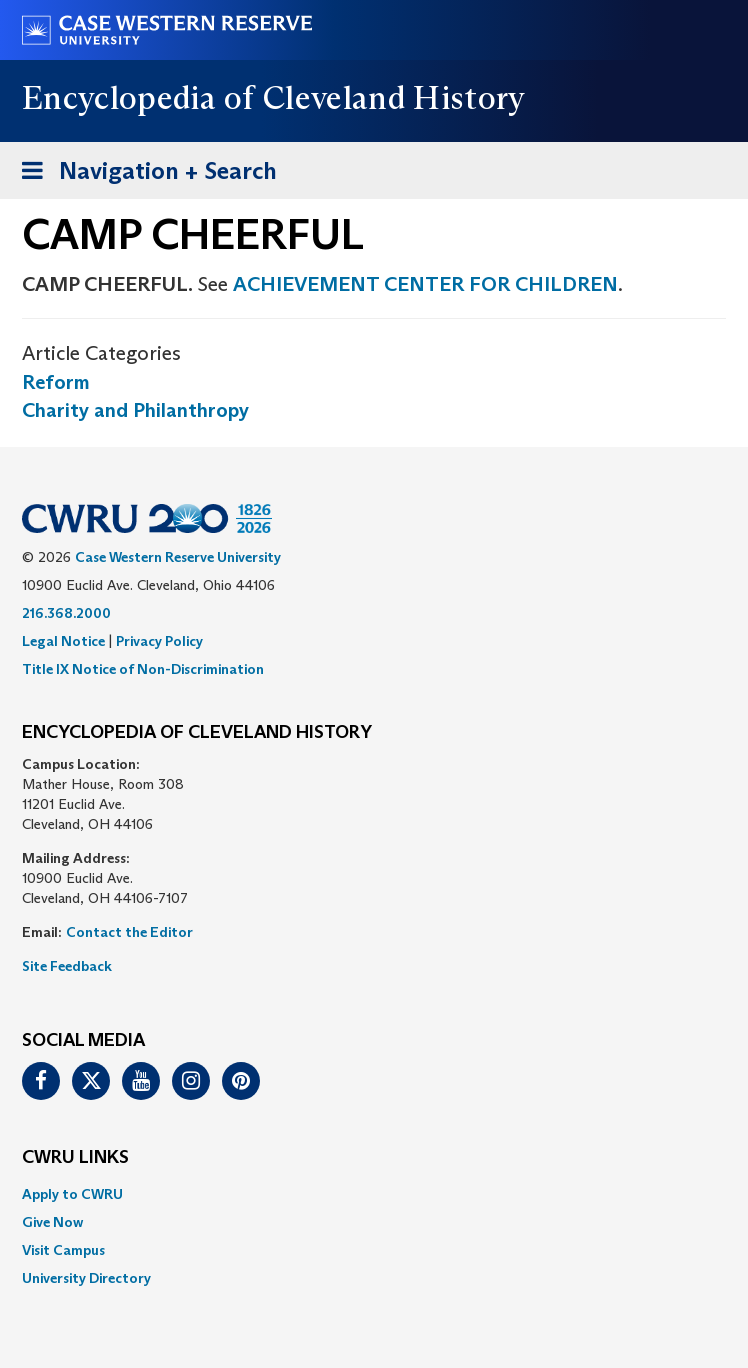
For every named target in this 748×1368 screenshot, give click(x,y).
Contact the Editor (129, 932)
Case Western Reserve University (178, 557)
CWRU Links (75, 1158)
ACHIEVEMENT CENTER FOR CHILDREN (425, 284)
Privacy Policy (159, 641)
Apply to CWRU (72, 1194)
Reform (56, 382)
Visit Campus (63, 1250)
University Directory (86, 1278)
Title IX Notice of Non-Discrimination (143, 669)
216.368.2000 (66, 613)
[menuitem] (374, 1194)
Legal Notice (63, 641)
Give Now (52, 1222)
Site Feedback (67, 966)
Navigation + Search (143, 174)
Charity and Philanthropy (135, 410)
